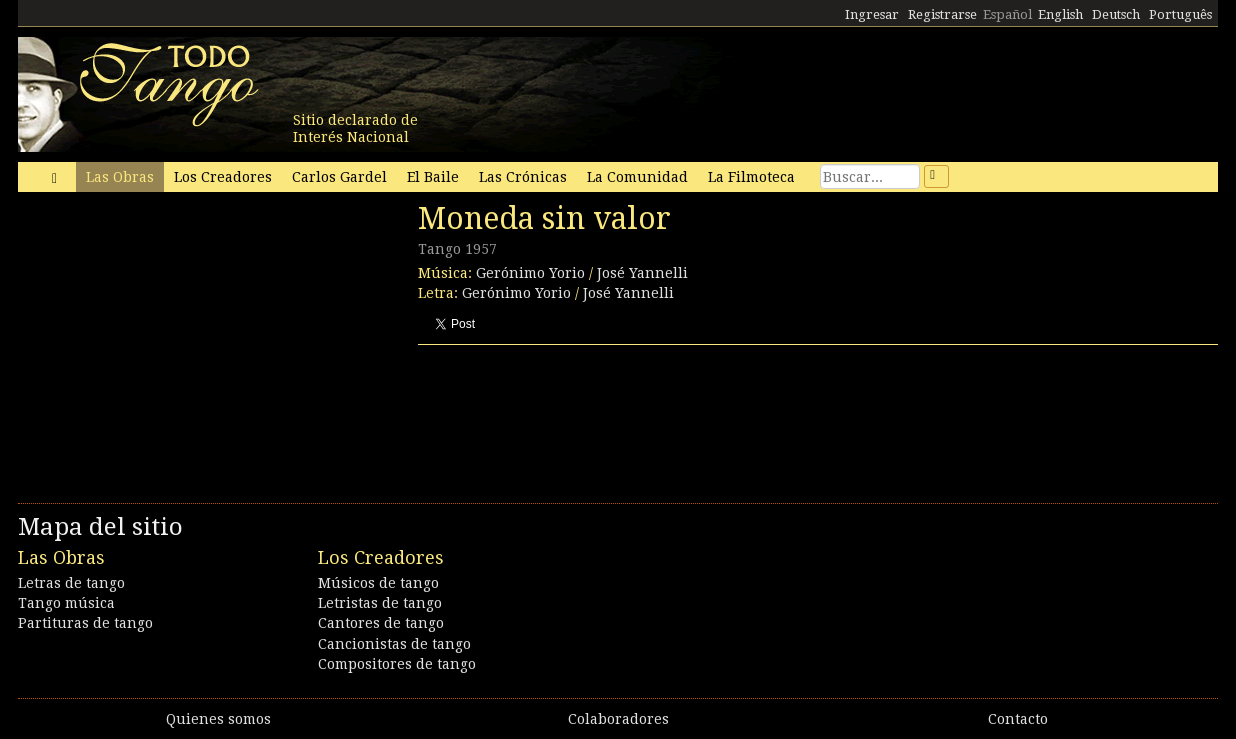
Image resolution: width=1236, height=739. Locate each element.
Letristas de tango (380, 603)
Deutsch (1116, 14)
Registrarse (942, 14)
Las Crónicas (523, 177)
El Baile (433, 177)
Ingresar (872, 14)
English (1060, 14)
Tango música (66, 603)
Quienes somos (218, 719)
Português (1180, 14)
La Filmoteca (751, 177)
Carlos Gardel (339, 177)
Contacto (1018, 719)
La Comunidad (637, 177)
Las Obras (120, 177)
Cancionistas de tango (394, 644)
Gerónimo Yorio (530, 273)
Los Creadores (223, 177)
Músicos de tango (378, 583)
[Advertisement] (168, 338)
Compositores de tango (397, 664)
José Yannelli (642, 273)
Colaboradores (618, 719)
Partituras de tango (85, 623)
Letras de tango (71, 583)
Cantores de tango (381, 623)
